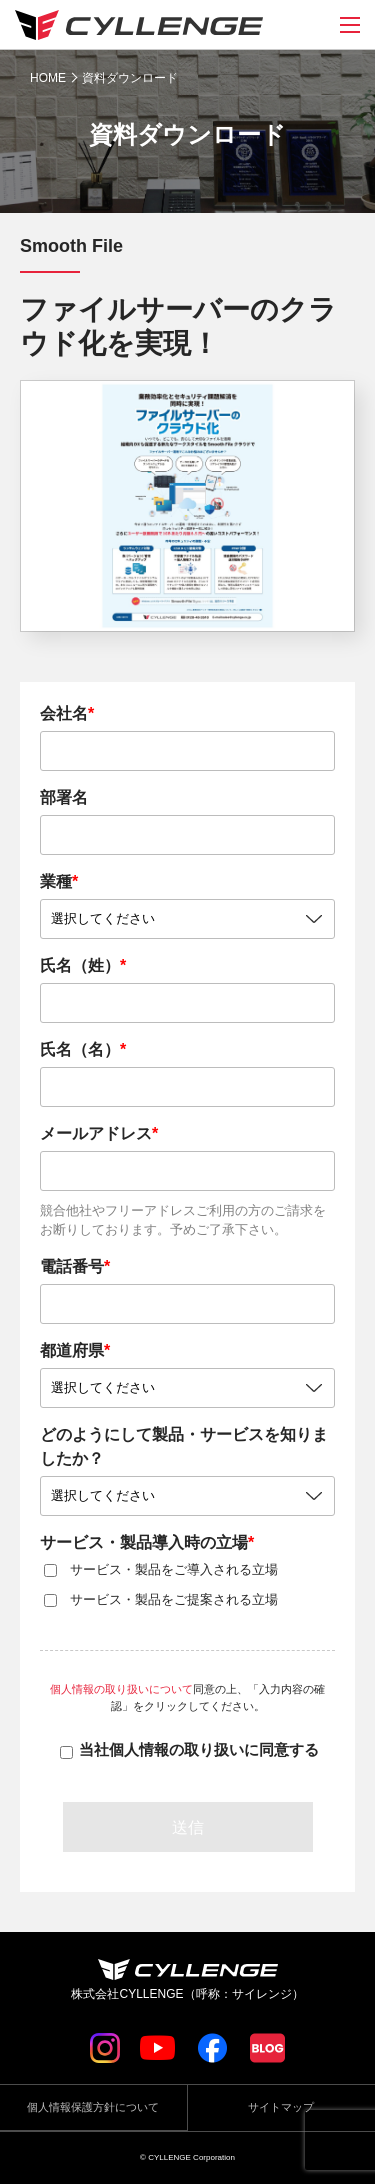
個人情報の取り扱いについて (121, 1689)
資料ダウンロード (130, 78)
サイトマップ (281, 2107)
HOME (48, 78)
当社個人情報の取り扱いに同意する (199, 1749)
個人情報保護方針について (93, 2107)
